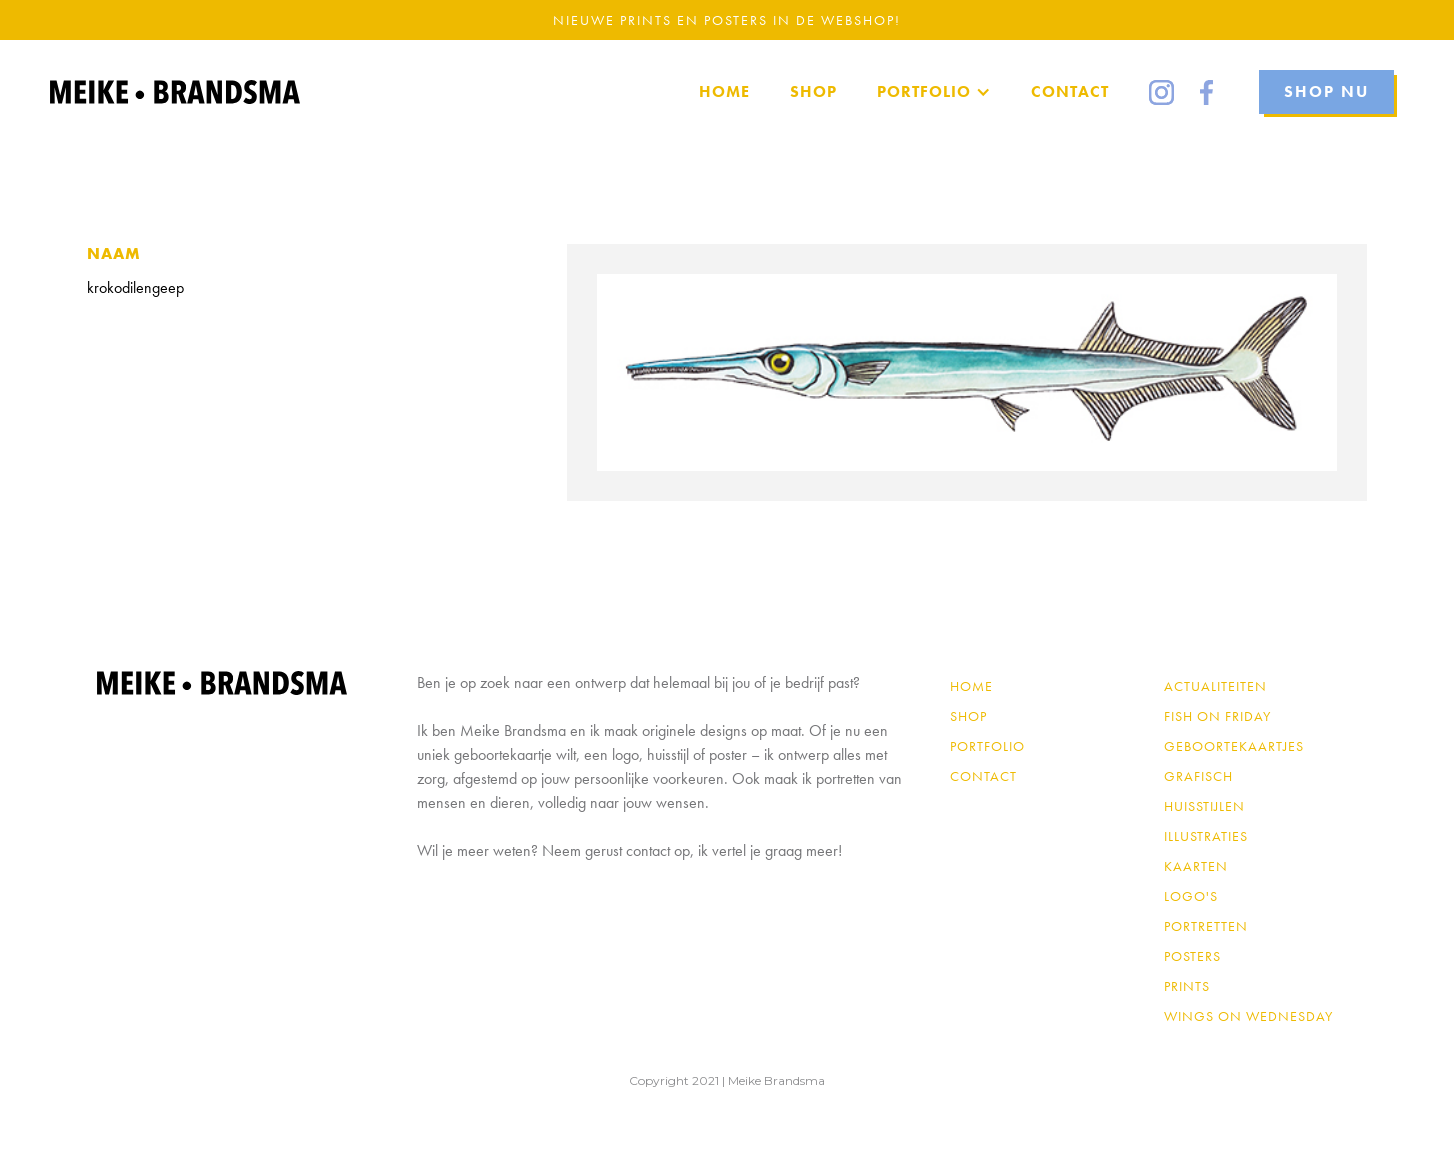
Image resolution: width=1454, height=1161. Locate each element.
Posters (1192, 956)
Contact (1070, 91)
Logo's (1191, 896)
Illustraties (1206, 836)
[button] (934, 92)
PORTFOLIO (987, 746)
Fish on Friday (1217, 716)
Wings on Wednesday (1248, 1016)
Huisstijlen (1204, 806)
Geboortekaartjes (1234, 746)
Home (971, 686)
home (724, 91)
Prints (1187, 986)
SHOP (813, 91)
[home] (175, 92)
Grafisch (1198, 776)
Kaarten (1196, 866)
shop (968, 716)
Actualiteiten (1215, 686)
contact (983, 776)
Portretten (1206, 926)
